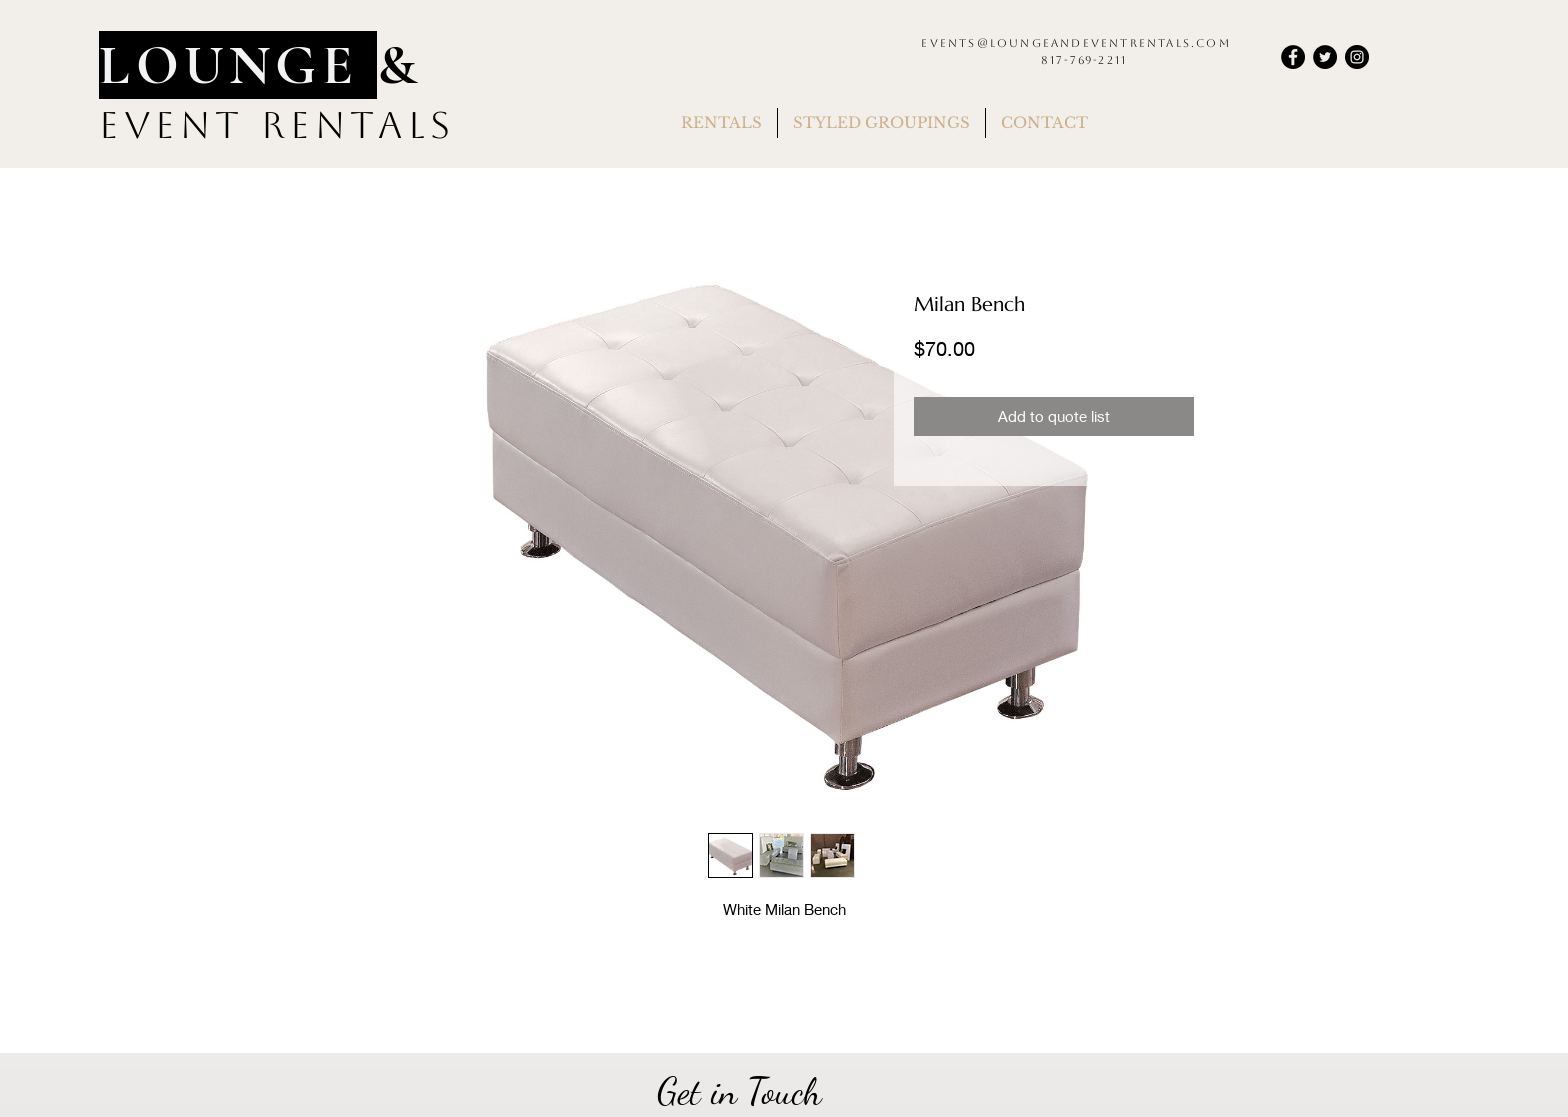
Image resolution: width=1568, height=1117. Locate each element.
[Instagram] (1357, 57)
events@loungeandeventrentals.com (1075, 43)
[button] (721, 123)
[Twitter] (1325, 57)
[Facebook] (1293, 57)
